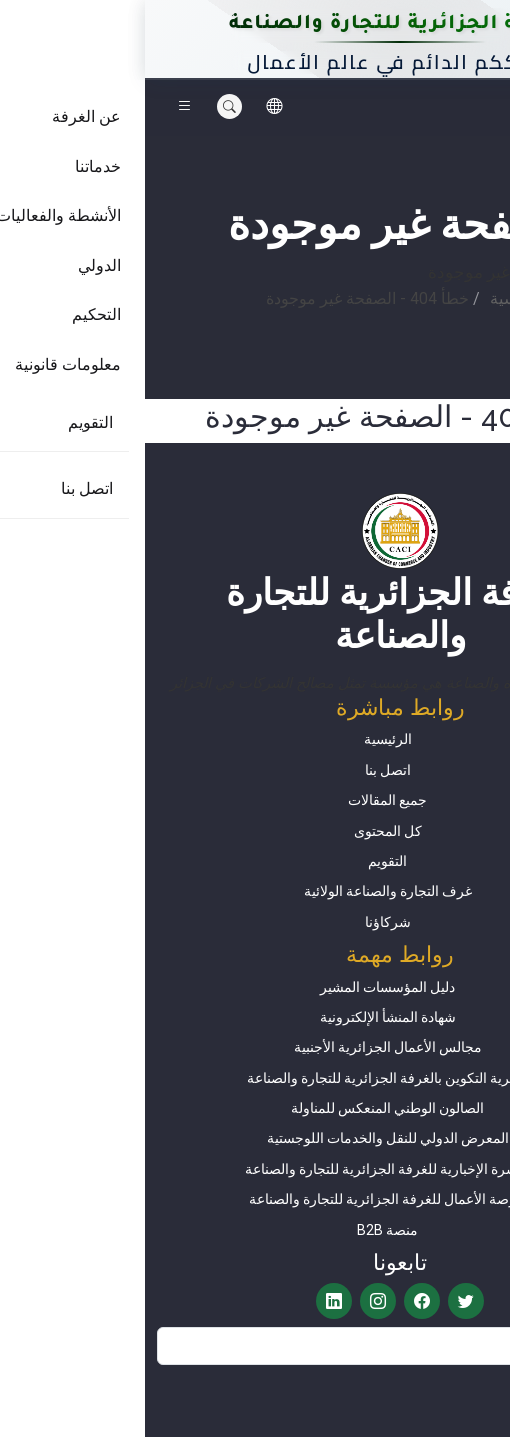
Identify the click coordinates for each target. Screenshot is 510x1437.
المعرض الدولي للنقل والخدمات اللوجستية (243, 1138)
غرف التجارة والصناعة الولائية (243, 891)
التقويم (242, 861)
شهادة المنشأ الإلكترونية (243, 1017)
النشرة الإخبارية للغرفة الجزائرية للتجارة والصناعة (242, 1169)
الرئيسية (372, 298)
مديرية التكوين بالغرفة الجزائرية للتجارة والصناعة (243, 1078)
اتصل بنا (243, 770)
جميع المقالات (242, 800)
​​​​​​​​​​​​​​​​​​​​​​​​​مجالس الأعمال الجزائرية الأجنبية (243, 1047)
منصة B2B (242, 1230)
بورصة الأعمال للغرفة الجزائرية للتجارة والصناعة (243, 1199)
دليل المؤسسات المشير (242, 987)
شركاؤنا (243, 922)
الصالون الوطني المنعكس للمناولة (242, 1108)
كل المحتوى (243, 831)
